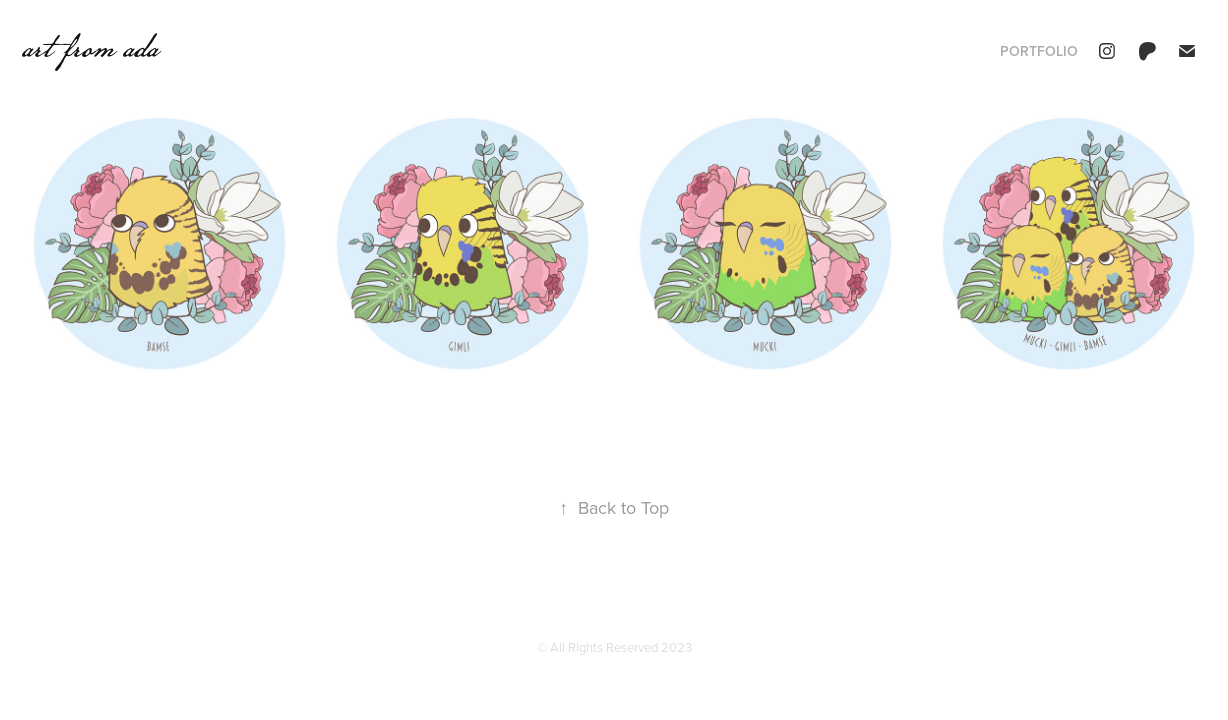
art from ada (90, 47)
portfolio (1039, 51)
